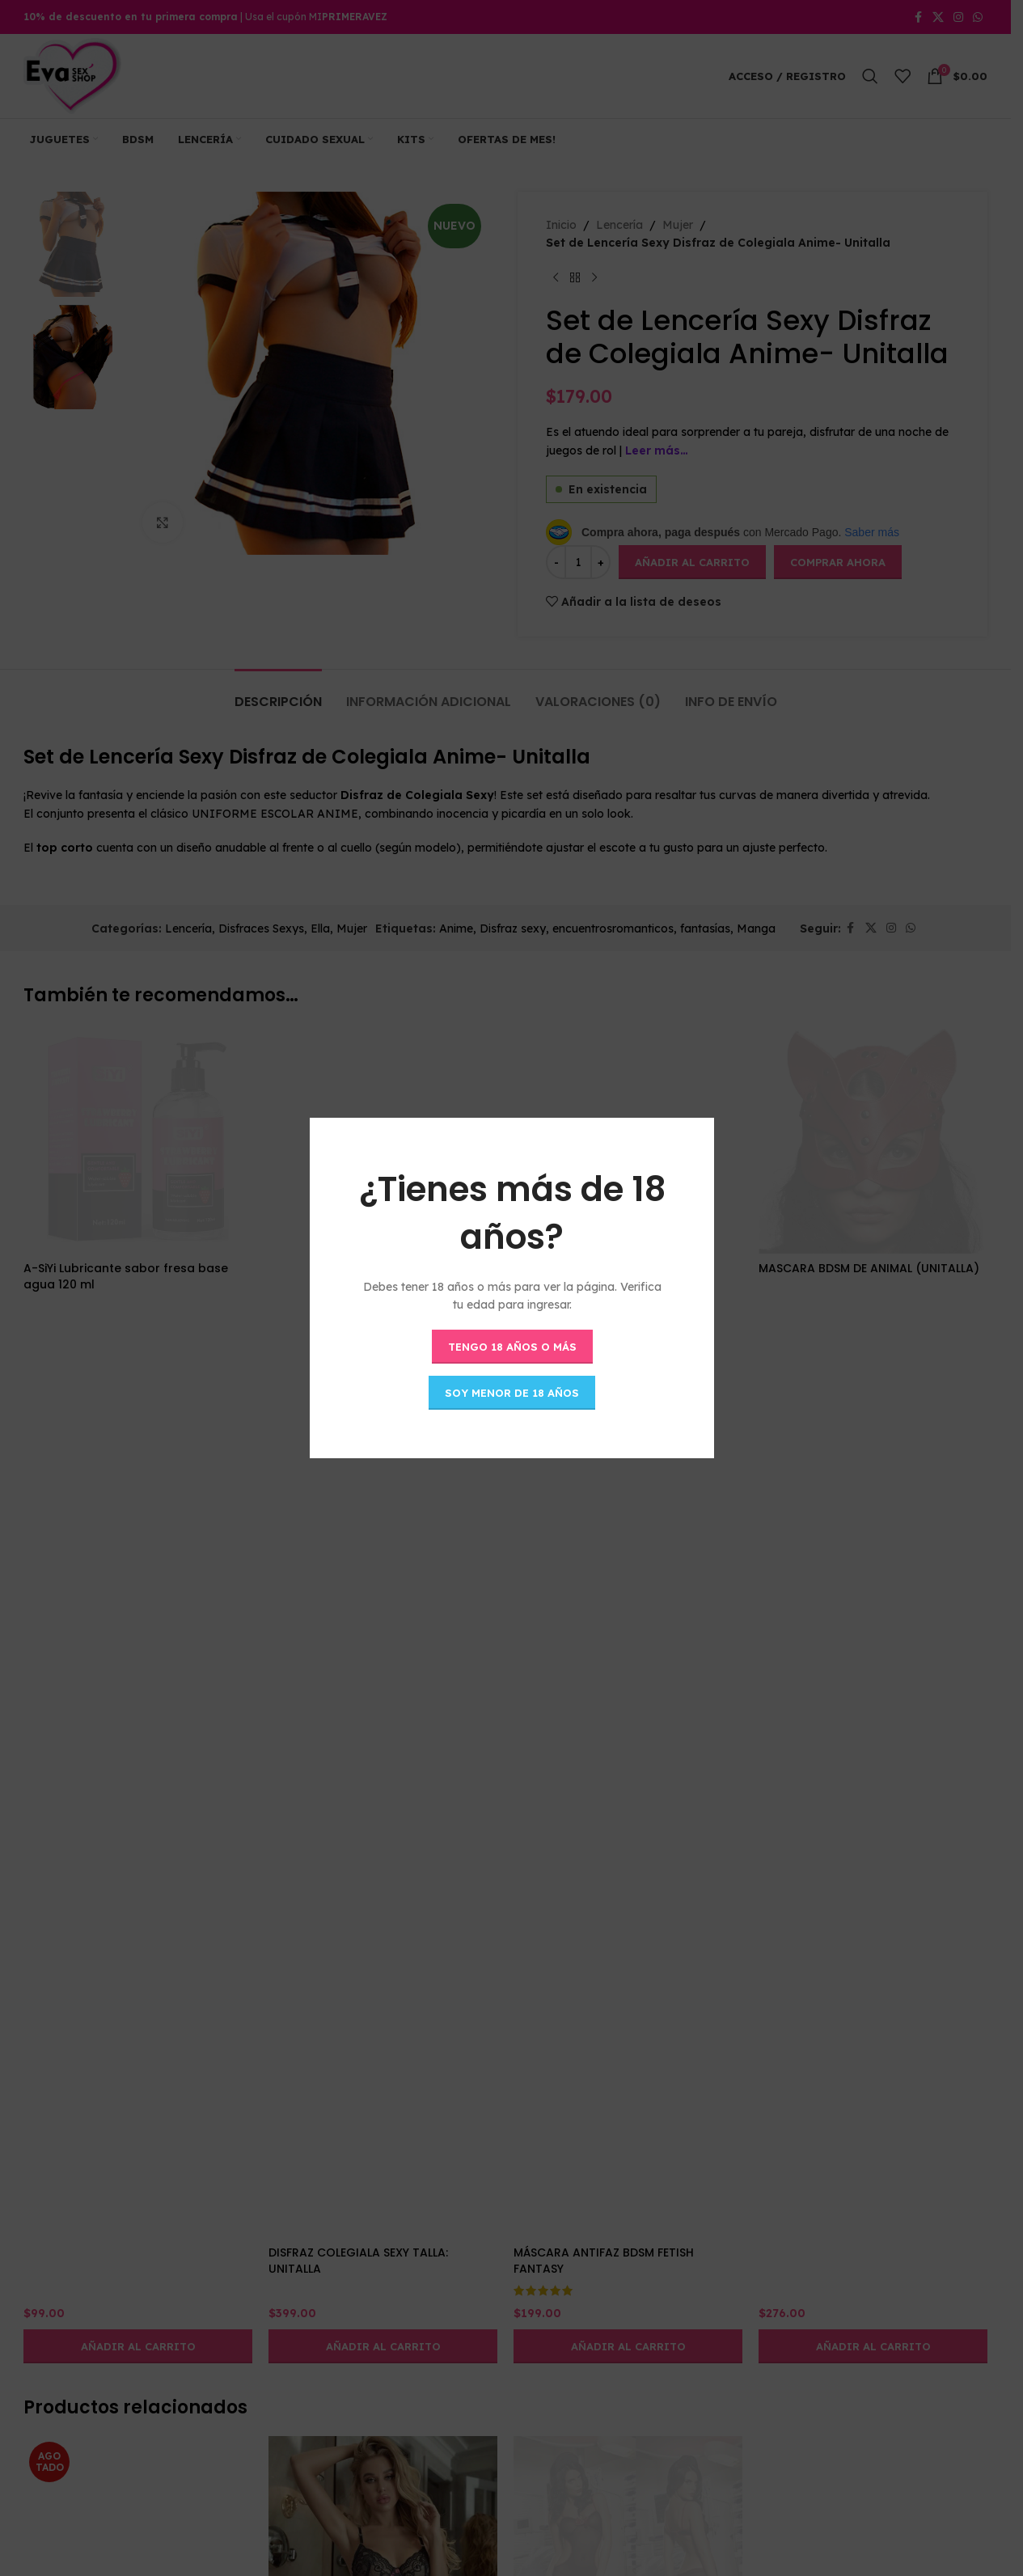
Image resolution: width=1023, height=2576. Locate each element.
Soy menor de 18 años (512, 1391)
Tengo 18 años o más (511, 1345)
